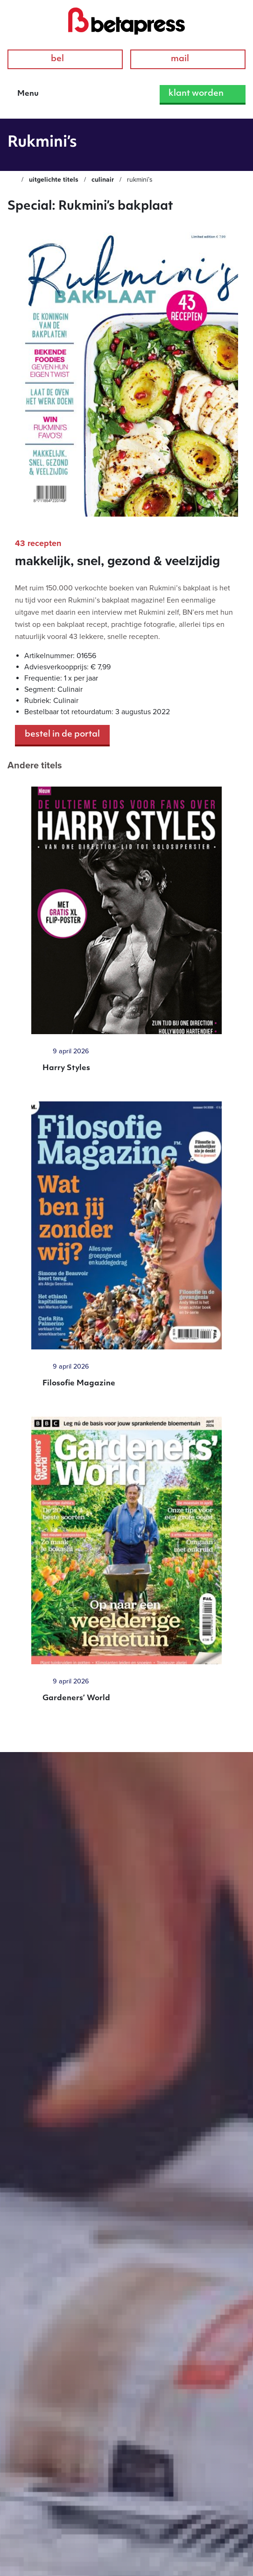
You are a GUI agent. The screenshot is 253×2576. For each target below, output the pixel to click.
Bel (65, 59)
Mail (188, 59)
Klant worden (203, 93)
